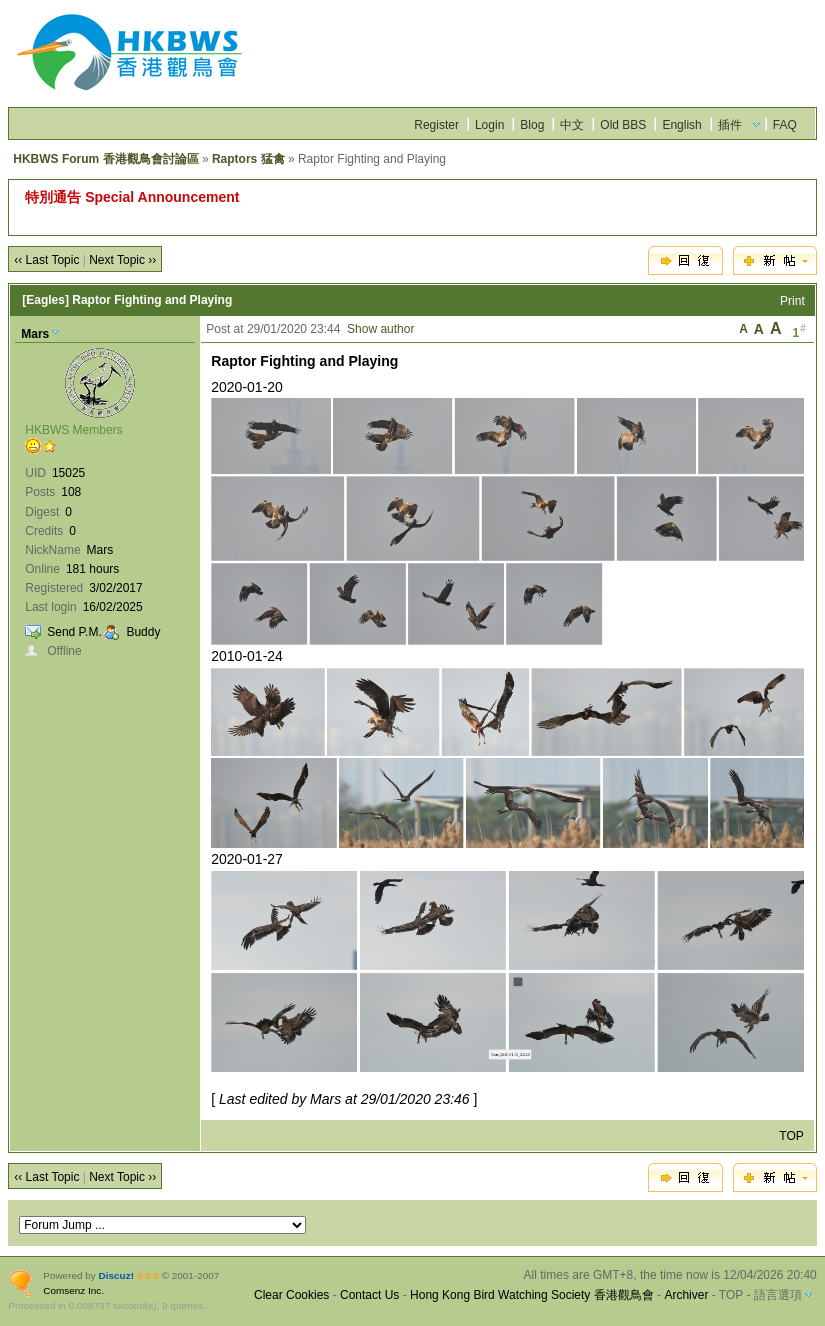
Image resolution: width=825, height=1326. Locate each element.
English (681, 125)
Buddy (143, 632)
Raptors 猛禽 (248, 159)
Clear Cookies (291, 1295)
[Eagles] (45, 300)
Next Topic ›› (122, 260)
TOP (791, 1136)
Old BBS (623, 125)
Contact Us (369, 1295)
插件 (730, 125)
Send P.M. (74, 632)
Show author (380, 329)
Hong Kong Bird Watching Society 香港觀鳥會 (532, 1295)
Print (792, 301)
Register (436, 125)
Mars (35, 334)
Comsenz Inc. (73, 1290)
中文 (572, 125)
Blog (532, 125)
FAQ (785, 125)
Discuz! (116, 1275)
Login (489, 125)
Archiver (686, 1295)
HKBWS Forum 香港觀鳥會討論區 (105, 159)
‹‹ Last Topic (46, 260)
